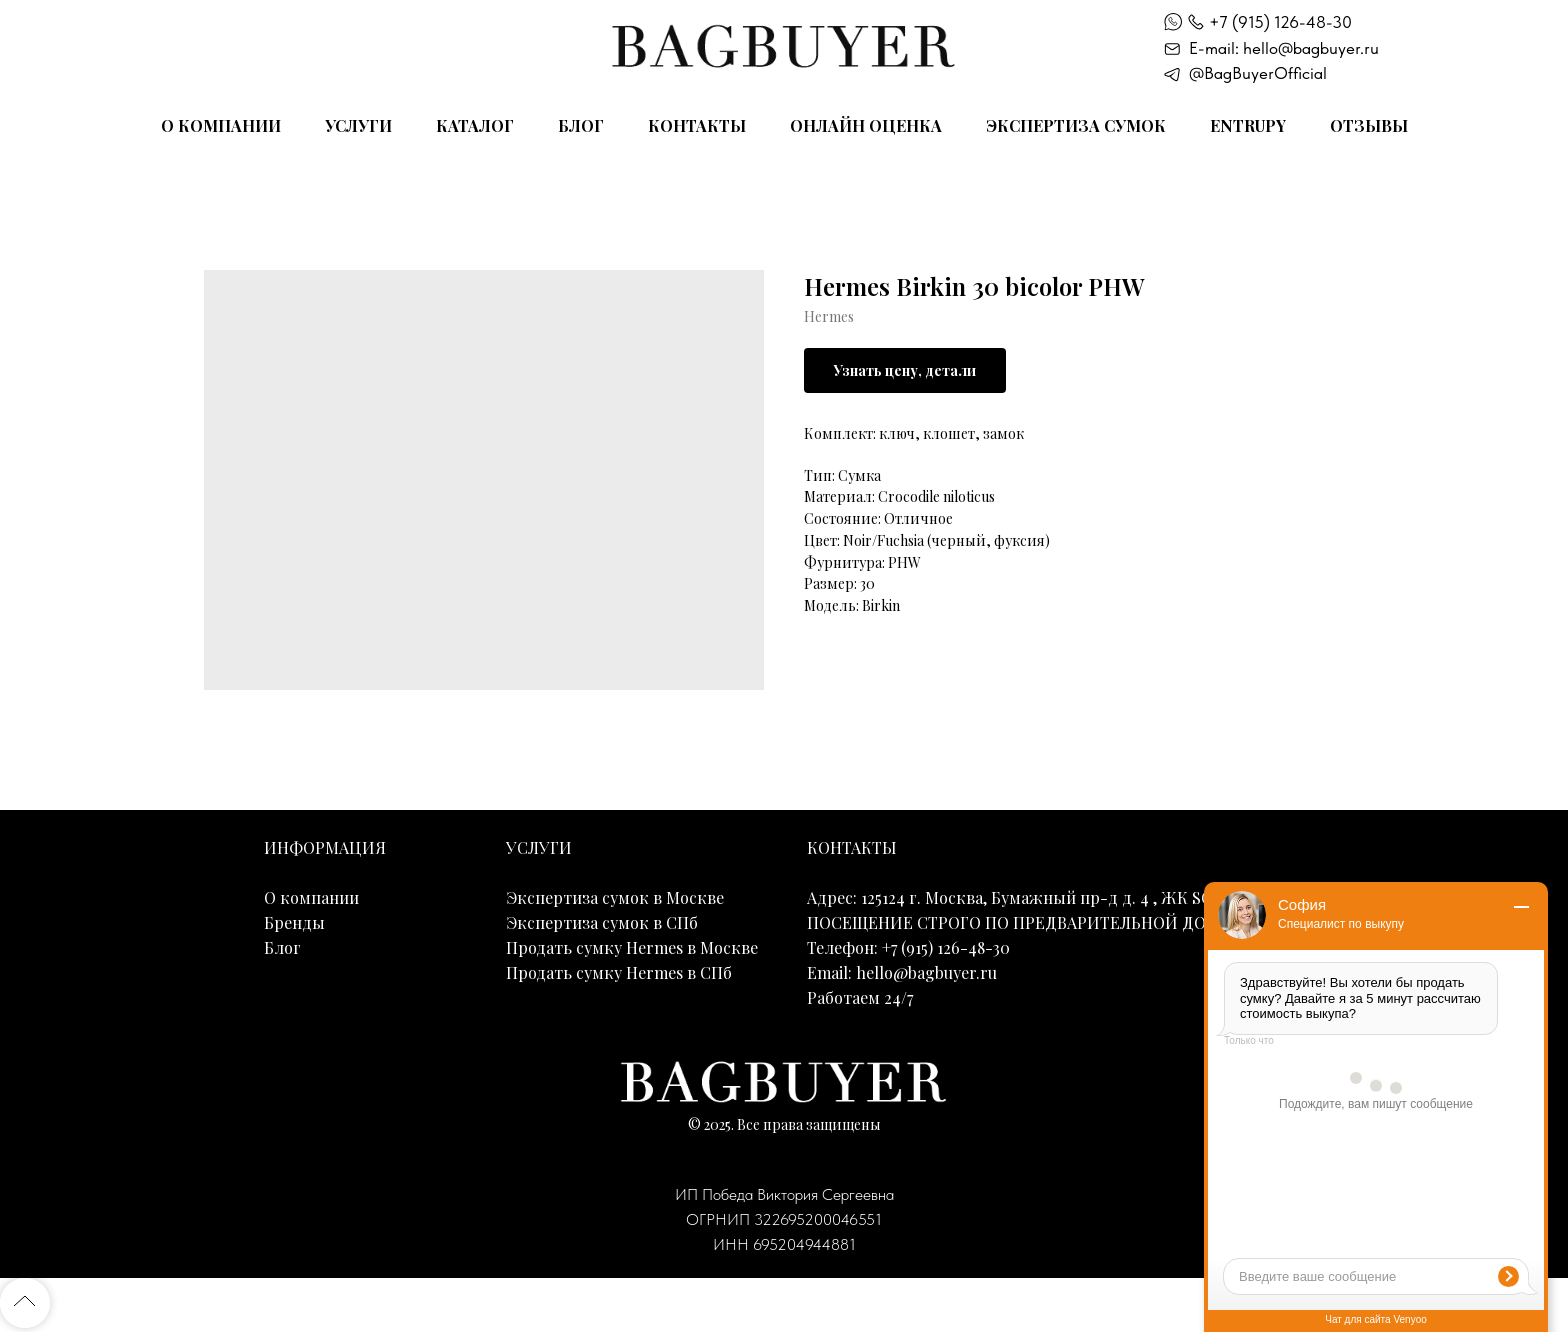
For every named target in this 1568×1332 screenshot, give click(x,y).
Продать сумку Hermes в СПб (619, 972)
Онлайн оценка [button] (866, 125)
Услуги (358, 125)
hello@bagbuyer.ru (926, 972)
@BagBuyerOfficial (1258, 73)
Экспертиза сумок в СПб (602, 922)
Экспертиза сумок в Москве (615, 897)
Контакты (697, 125)
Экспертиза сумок (1076, 125)
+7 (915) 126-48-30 (1280, 22)
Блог (581, 125)
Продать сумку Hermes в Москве (632, 947)
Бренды (294, 922)
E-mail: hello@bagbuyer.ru (1284, 48)
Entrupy (1248, 125)
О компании (221, 125)
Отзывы (1369, 125)
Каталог (475, 125)
